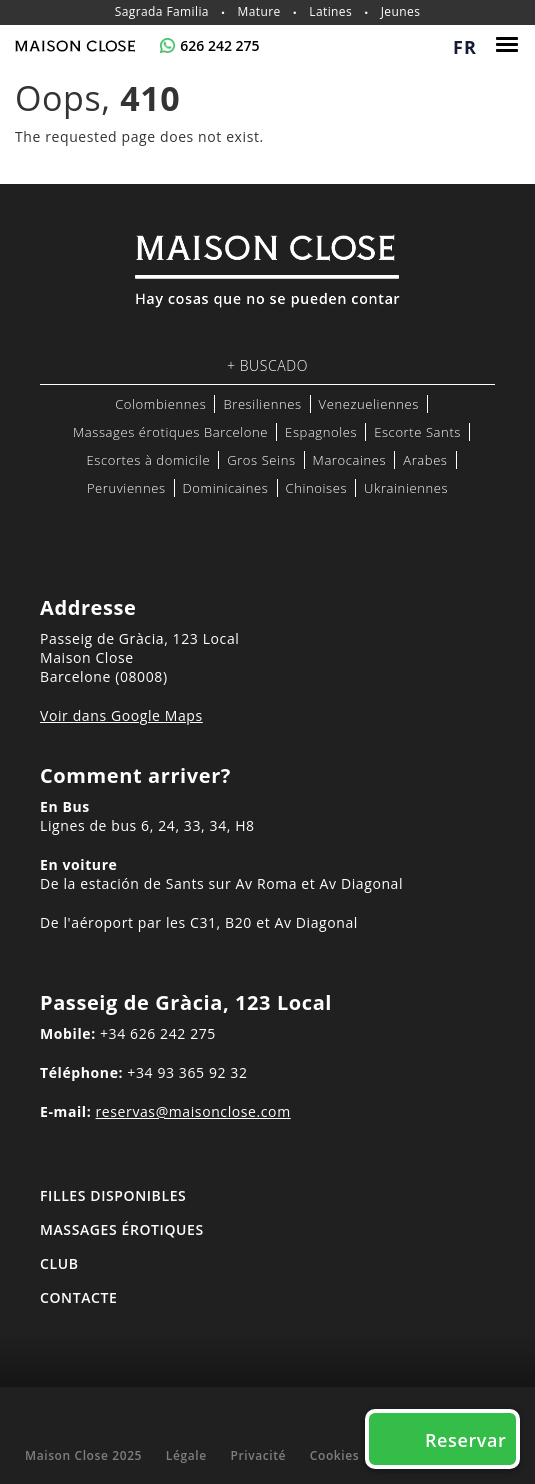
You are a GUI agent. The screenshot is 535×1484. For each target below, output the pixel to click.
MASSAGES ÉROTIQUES (122, 1229)
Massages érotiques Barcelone (170, 432)
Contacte (78, 1297)
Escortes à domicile (148, 460)
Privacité (258, 1455)
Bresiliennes (262, 404)
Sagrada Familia (162, 12)
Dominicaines (226, 488)
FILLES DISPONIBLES (113, 1195)
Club (59, 1263)
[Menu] (509, 44)
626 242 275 (219, 45)
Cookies (334, 1455)
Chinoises (317, 488)
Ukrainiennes (406, 488)
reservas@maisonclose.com (193, 1111)
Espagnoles (321, 432)
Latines (330, 12)
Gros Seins (261, 460)
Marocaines (350, 460)
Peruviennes (126, 488)
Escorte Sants (417, 432)
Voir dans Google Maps (121, 715)
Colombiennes (160, 404)
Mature (259, 12)
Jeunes (401, 12)
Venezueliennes (369, 404)
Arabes (425, 460)
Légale (186, 1455)
